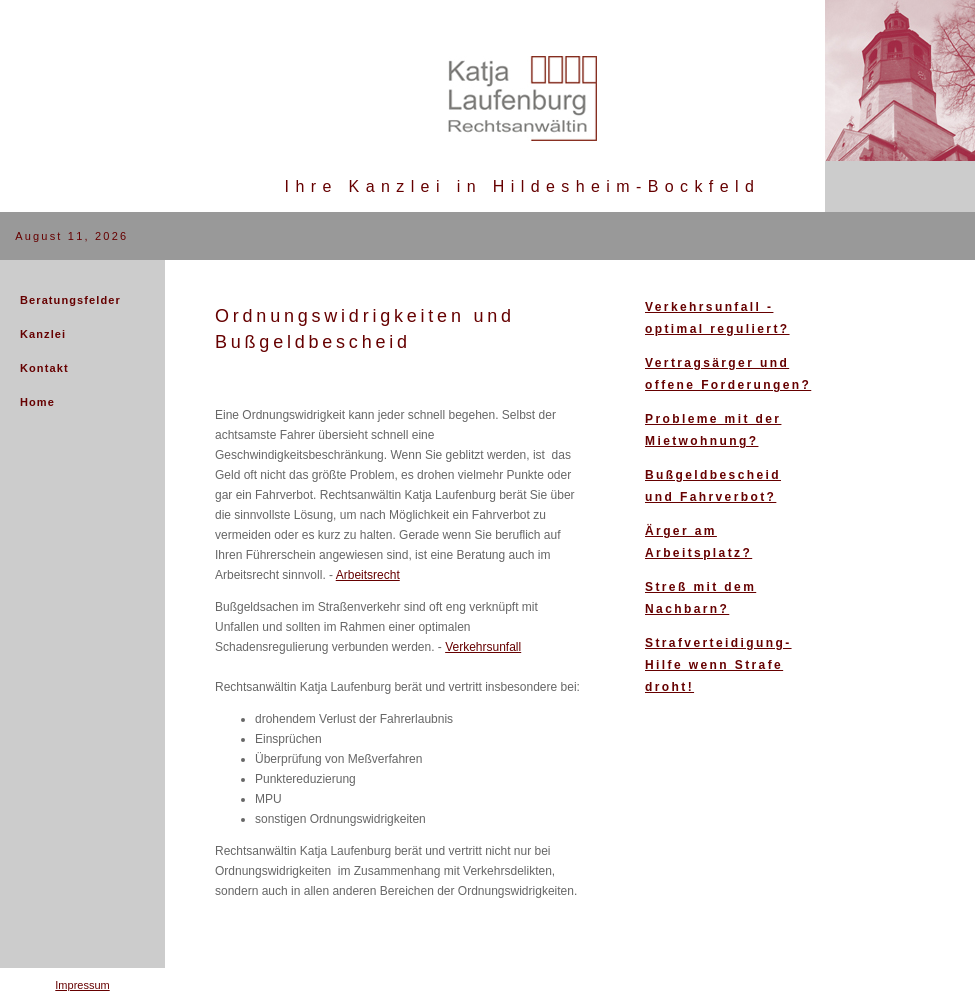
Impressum (82, 985)
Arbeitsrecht (368, 575)
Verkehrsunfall (483, 647)
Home (37, 402)
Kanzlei (43, 334)
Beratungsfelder (70, 300)
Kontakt (44, 368)
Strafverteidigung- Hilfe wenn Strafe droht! (718, 665)
